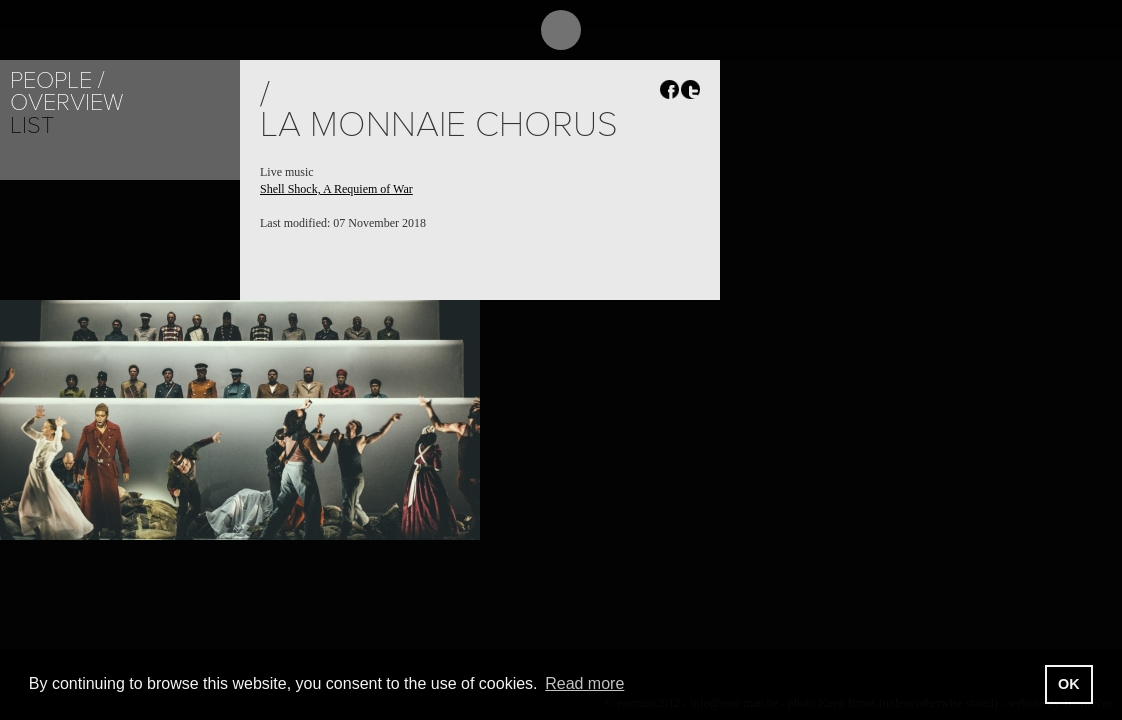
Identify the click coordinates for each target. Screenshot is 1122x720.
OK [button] (1069, 684)
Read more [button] (584, 683)
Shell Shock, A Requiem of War (336, 189)
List (32, 125)
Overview (66, 102)
